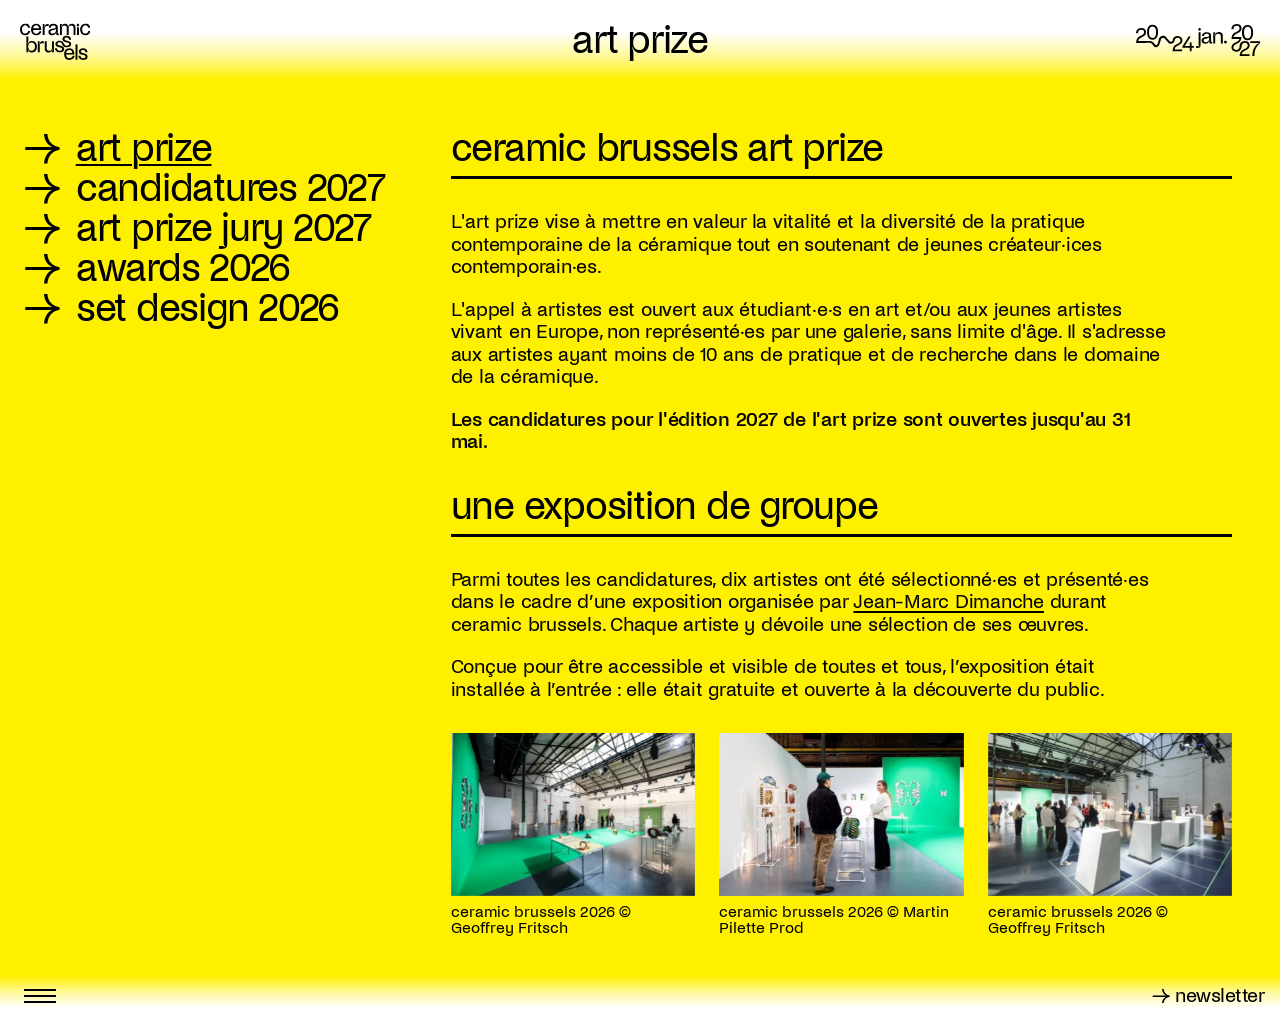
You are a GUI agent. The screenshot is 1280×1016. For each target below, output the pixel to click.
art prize (640, 40)
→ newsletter (1208, 995)
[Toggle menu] (40, 996)
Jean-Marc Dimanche (948, 601)
